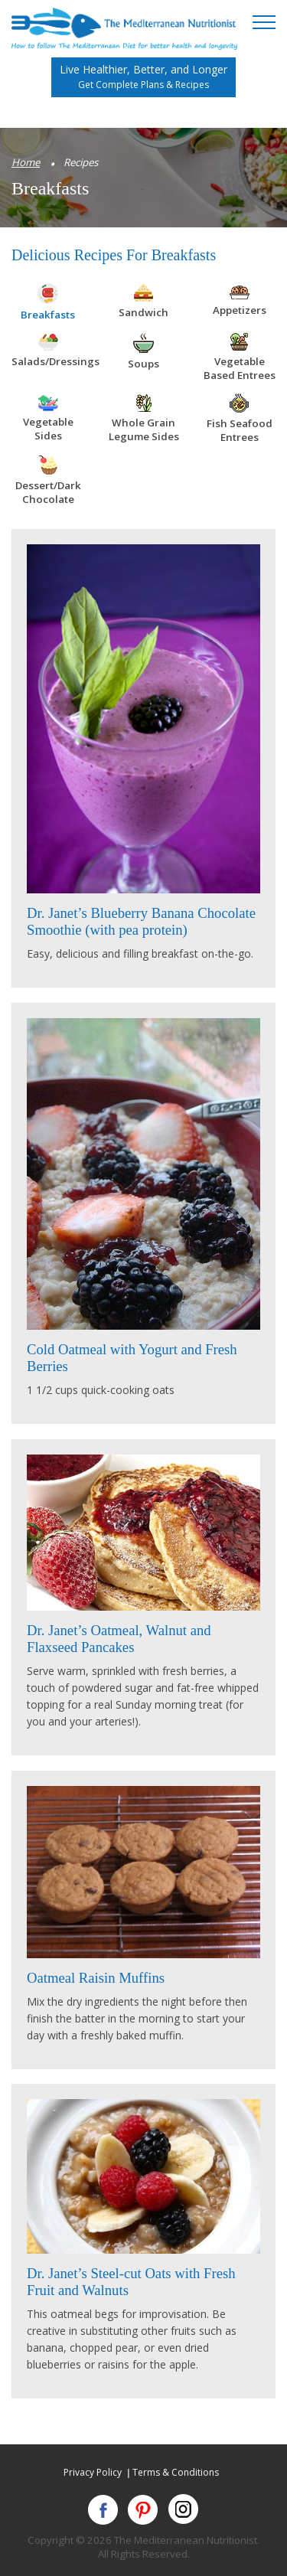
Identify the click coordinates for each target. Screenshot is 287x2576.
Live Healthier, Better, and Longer (143, 76)
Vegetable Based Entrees (240, 368)
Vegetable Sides (48, 428)
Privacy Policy (93, 2472)
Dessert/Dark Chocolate (48, 492)
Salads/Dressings (55, 361)
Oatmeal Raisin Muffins (96, 1978)
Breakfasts (48, 315)
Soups (143, 364)
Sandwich (143, 312)
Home (25, 162)
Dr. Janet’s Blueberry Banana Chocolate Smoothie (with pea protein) (141, 921)
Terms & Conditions (175, 2472)
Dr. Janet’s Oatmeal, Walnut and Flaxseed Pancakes (119, 1638)
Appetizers (239, 310)
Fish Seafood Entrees (239, 430)
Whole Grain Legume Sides (144, 429)
